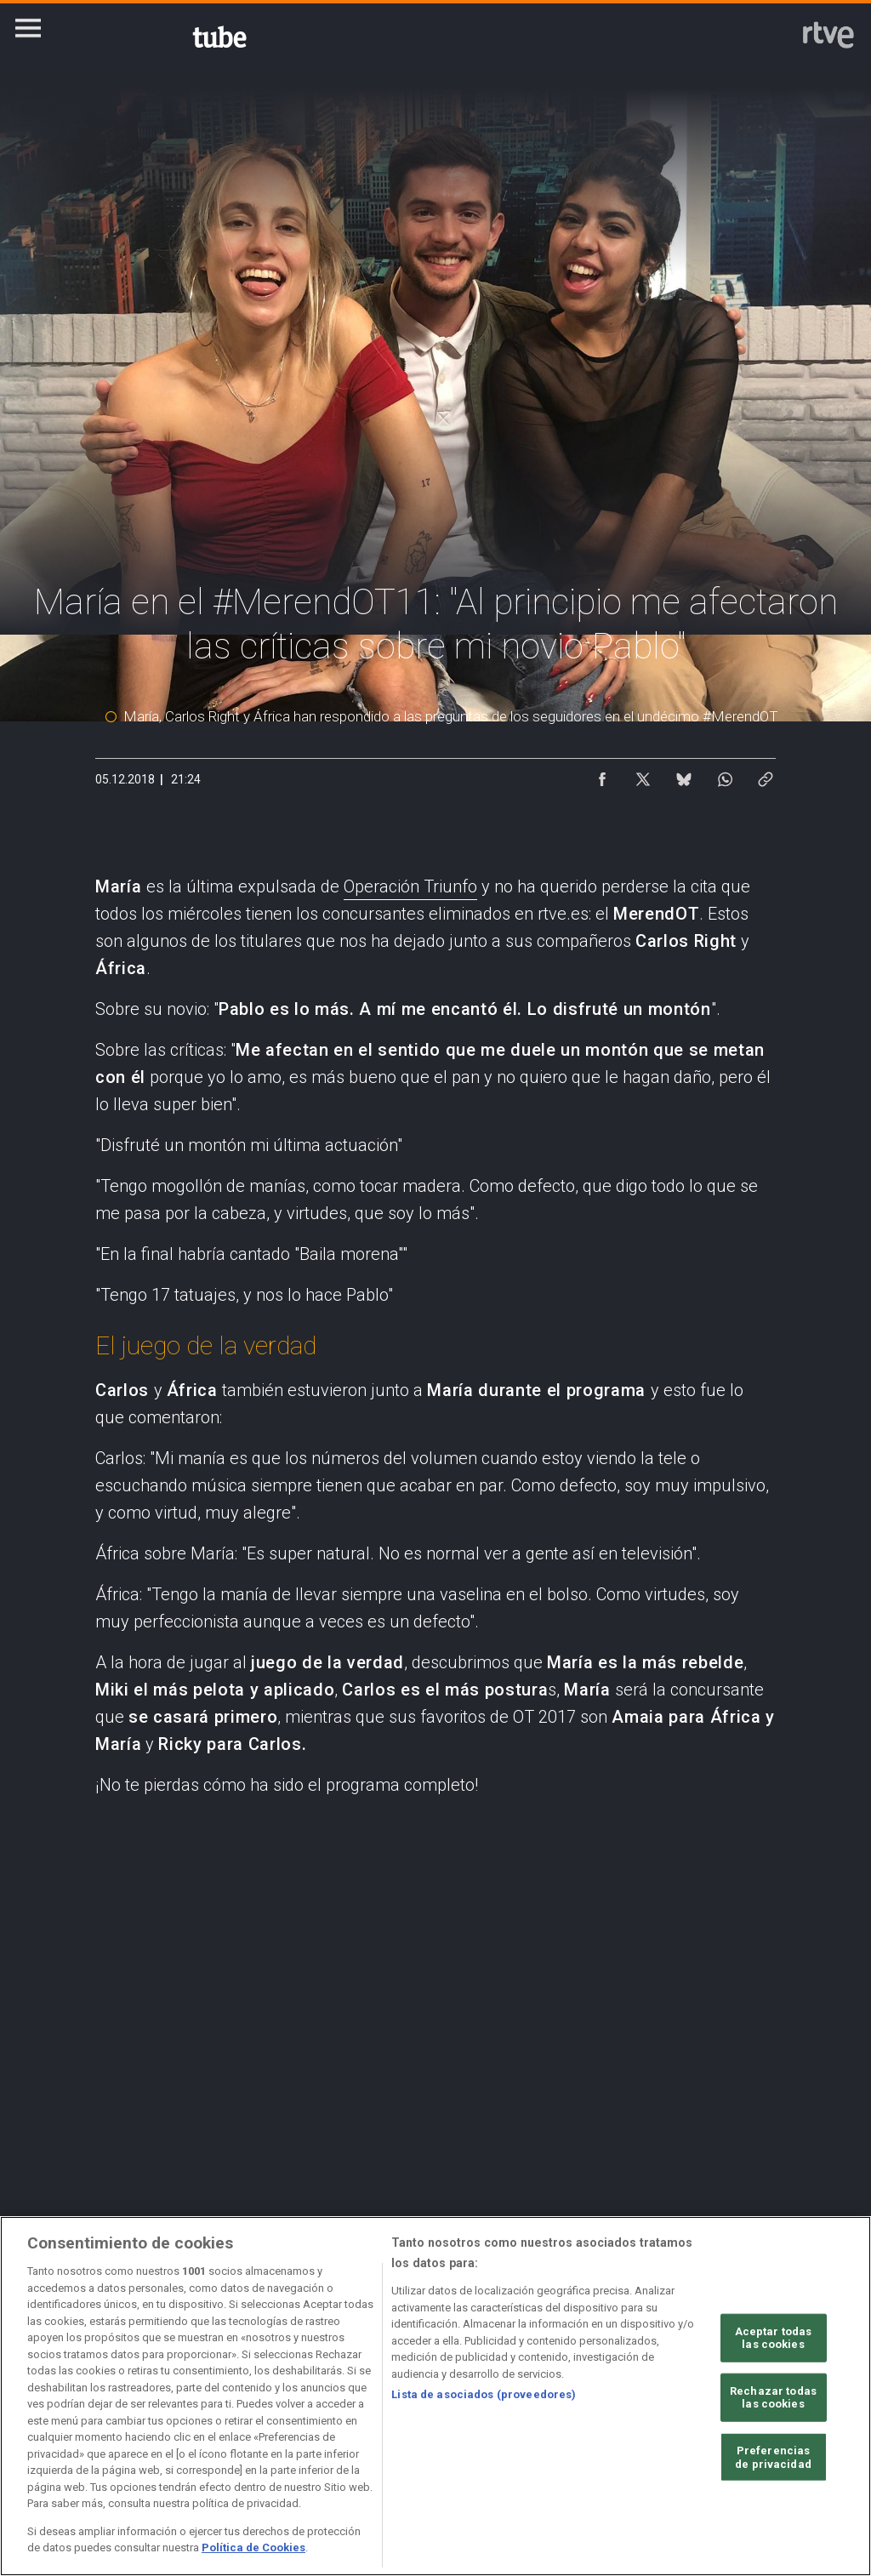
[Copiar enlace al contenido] (765, 775)
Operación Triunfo (410, 886)
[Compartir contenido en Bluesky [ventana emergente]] (683, 775)
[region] (435, 2396)
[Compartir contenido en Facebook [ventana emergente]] (602, 775)
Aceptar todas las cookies (773, 2337)
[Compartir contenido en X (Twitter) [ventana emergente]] (643, 775)
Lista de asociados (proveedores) (483, 2394)
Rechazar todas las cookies (773, 2398)
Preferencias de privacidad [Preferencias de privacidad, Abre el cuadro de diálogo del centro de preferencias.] (773, 2457)
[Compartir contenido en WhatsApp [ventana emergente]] (724, 775)
